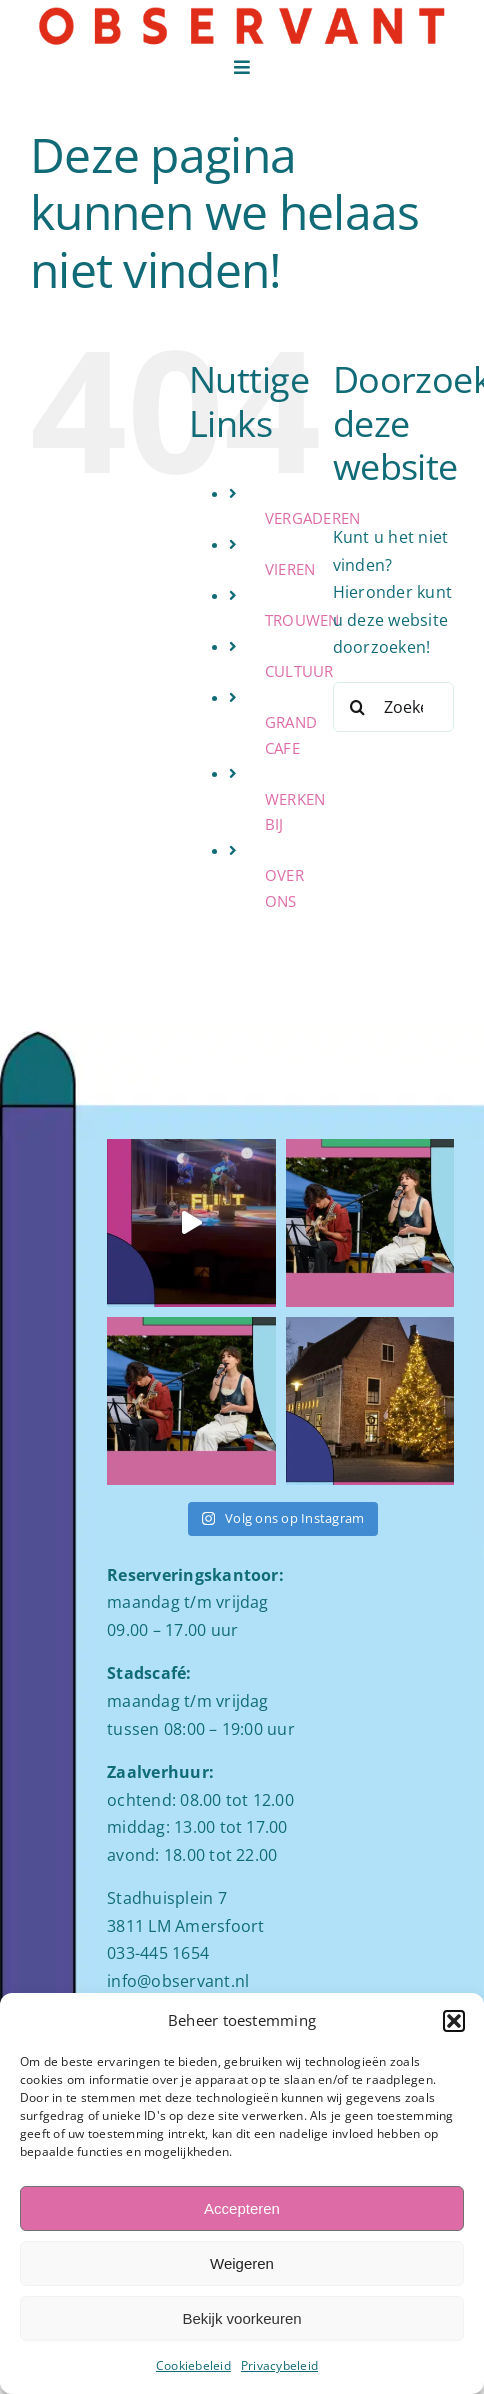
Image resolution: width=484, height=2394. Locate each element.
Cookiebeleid (193, 2365)
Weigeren (242, 2263)
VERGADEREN (312, 518)
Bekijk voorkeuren (241, 2318)
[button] (454, 2021)
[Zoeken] (358, 707)
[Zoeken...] (393, 707)
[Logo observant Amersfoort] (241, 13)
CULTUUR (299, 671)
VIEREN (290, 569)
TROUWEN (302, 620)
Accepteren (242, 2208)
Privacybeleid (279, 2365)
